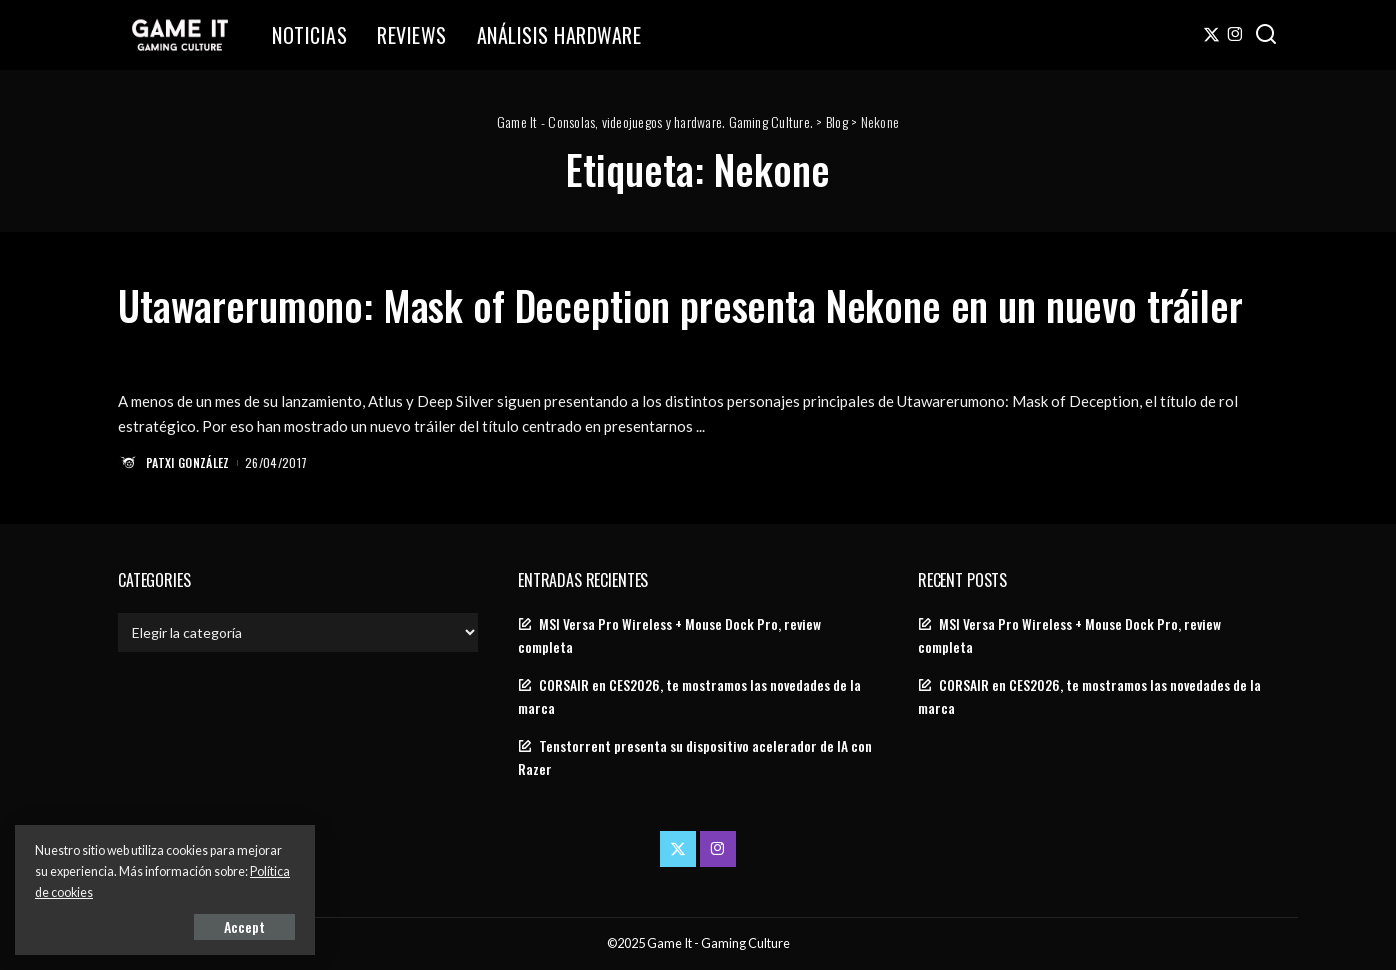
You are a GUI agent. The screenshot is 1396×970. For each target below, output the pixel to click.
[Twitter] (1211, 35)
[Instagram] (1235, 35)
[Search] (1266, 35)
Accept (244, 926)
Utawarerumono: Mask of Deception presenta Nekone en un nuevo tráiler (680, 305)
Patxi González (188, 462)
